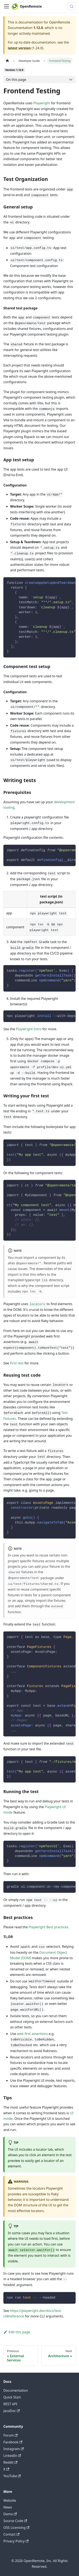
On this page (16, 79)
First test (17, 1363)
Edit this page (16, 2332)
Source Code (15, 2520)
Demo (10, 2514)
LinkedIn (12, 2455)
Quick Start (12, 2397)
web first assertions (32, 2033)
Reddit (10, 2462)
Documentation (15, 2390)
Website (9, 2500)
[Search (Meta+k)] (72, 6)
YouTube (12, 2476)
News (7, 2507)
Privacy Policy (15, 2541)
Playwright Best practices (48, 1927)
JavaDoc (11, 2410)
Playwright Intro (29, 1029)
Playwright (41, 103)
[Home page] (7, 61)
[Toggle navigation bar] (6, 6)
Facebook (12, 2442)
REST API (10, 2404)
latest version (19, 48)
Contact (11, 2534)
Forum (10, 2435)
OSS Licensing (16, 2527)
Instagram (13, 2449)
